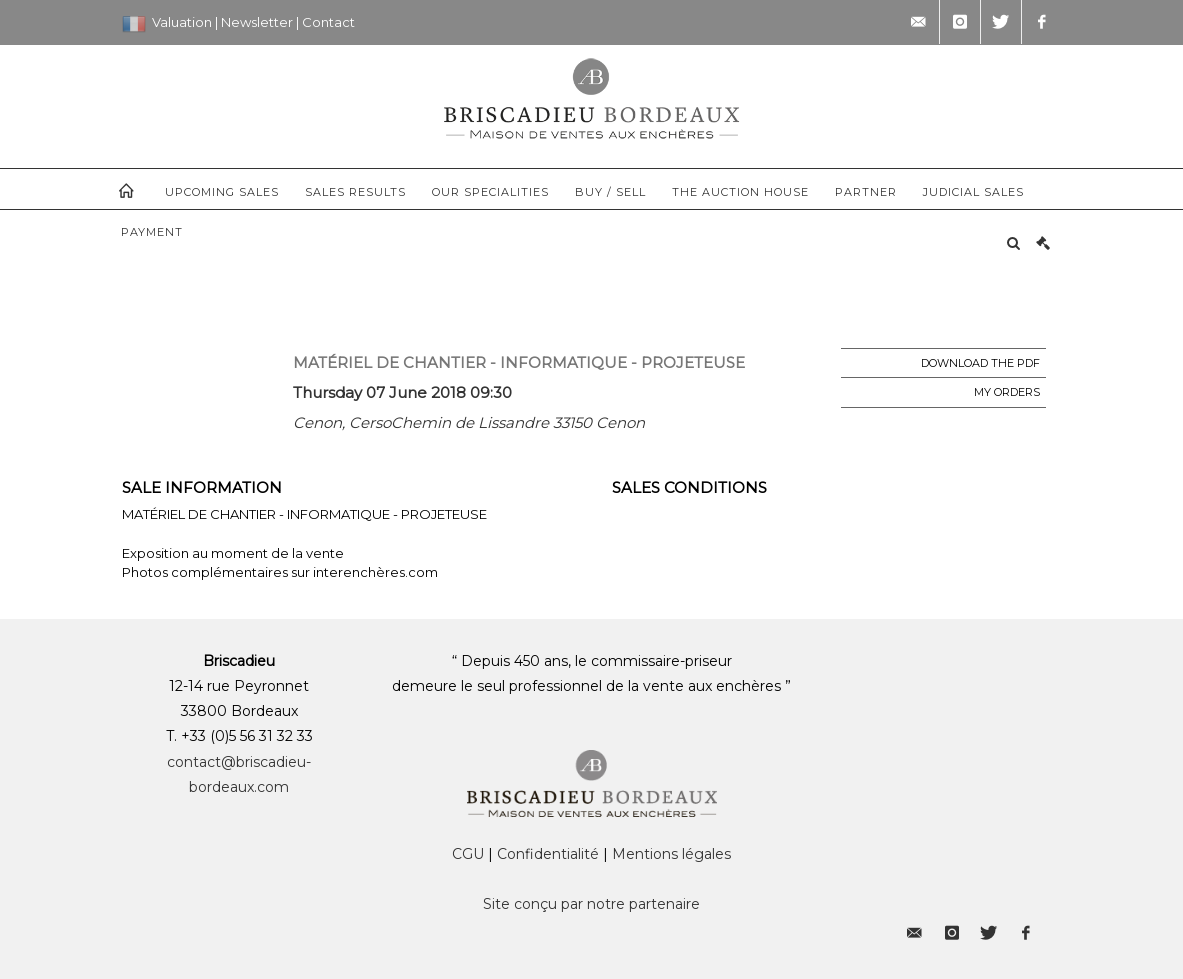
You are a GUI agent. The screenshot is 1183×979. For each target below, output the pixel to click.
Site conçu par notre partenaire (591, 904)
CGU (468, 854)
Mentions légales (671, 854)
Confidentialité (548, 854)
